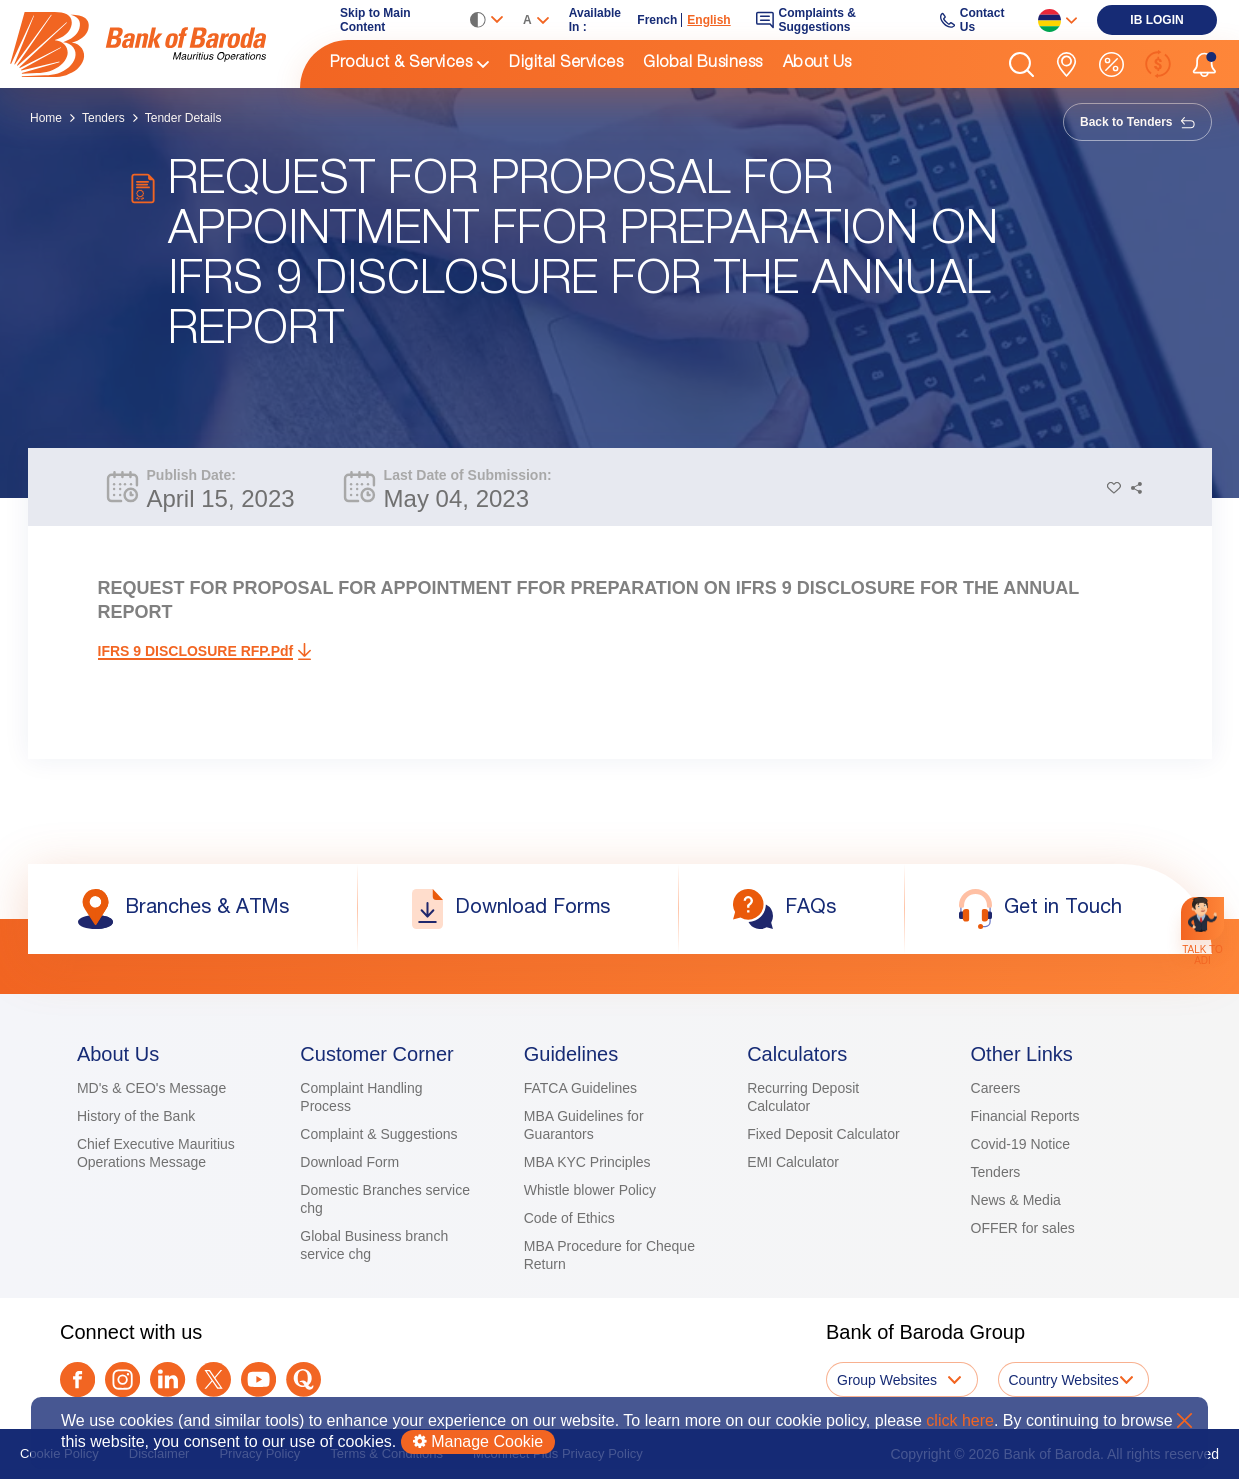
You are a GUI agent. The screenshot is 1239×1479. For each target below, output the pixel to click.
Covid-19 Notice (1021, 1144)
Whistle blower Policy (590, 1190)
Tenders (103, 118)
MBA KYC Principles (587, 1162)
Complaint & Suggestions (378, 1134)
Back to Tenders (1137, 122)
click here (960, 1420)
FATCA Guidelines (580, 1088)
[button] (1021, 64)
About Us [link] (817, 64)
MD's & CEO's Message (151, 1088)
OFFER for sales (1023, 1228)
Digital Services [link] (566, 64)
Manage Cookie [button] (478, 1441)
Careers (996, 1088)
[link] (155, 44)
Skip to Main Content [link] (375, 20)
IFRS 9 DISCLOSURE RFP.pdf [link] (196, 651)
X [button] (1184, 1420)
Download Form (349, 1162)
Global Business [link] (703, 64)
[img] (155, 44)
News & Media (1016, 1200)
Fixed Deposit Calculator (823, 1134)
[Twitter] (213, 1379)
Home (46, 118)
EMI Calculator (793, 1162)
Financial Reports (1025, 1116)
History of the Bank (136, 1116)
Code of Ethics (569, 1218)
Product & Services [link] (401, 64)
